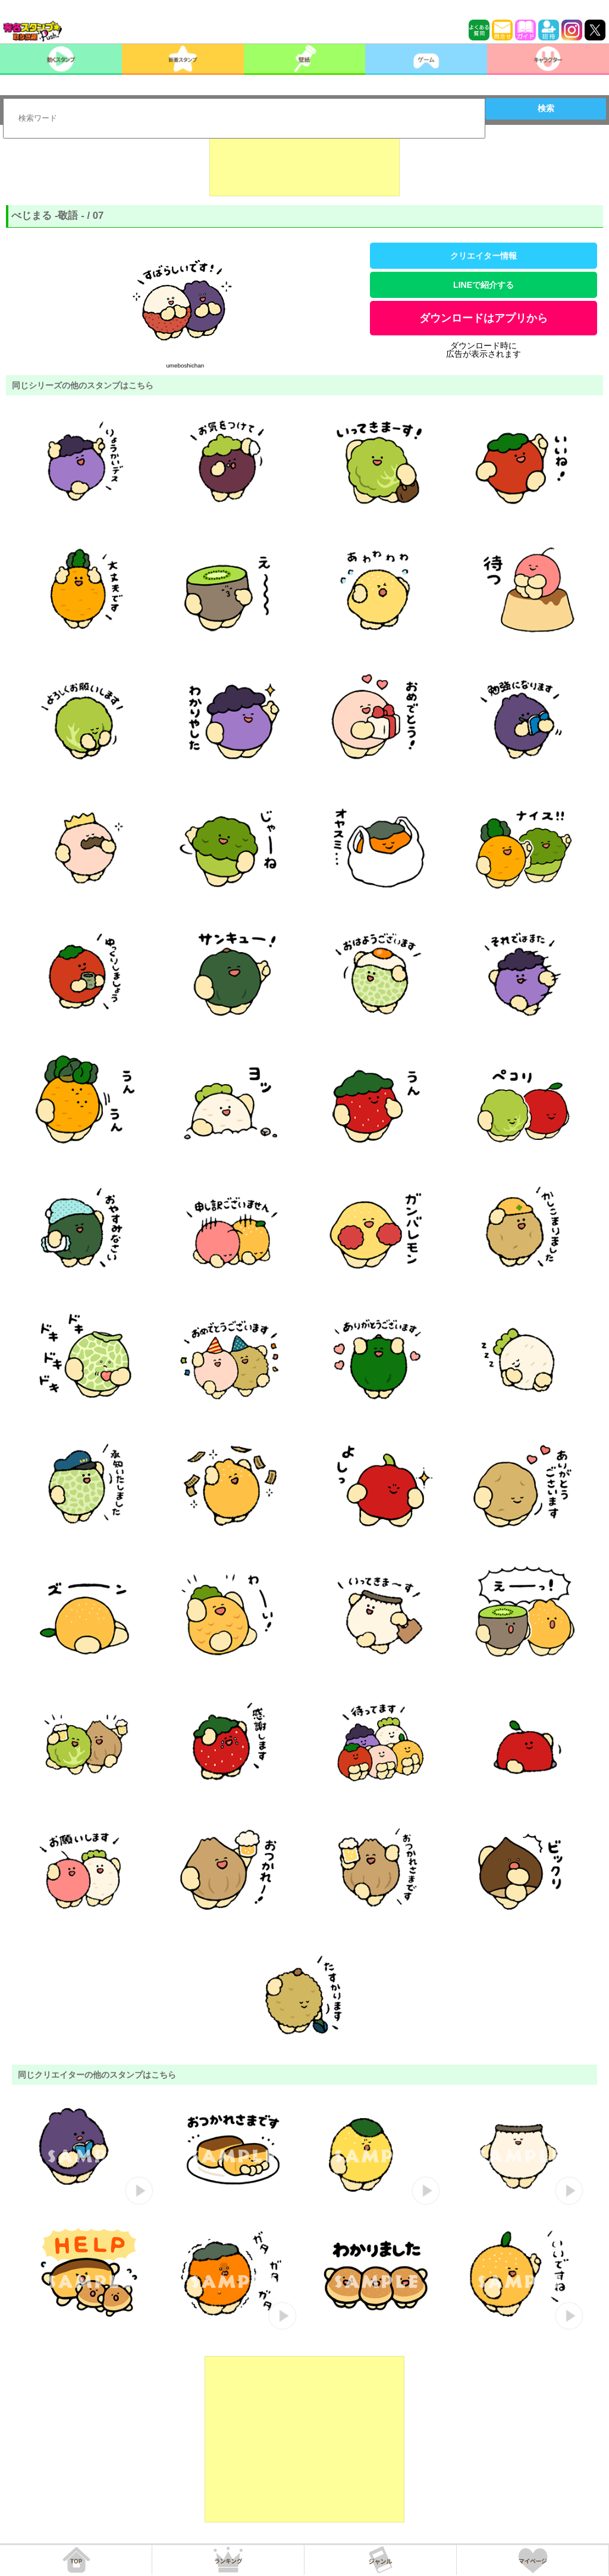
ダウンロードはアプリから (483, 318)
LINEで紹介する (483, 285)
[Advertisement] (304, 166)
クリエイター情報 (483, 255)
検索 (546, 108)
